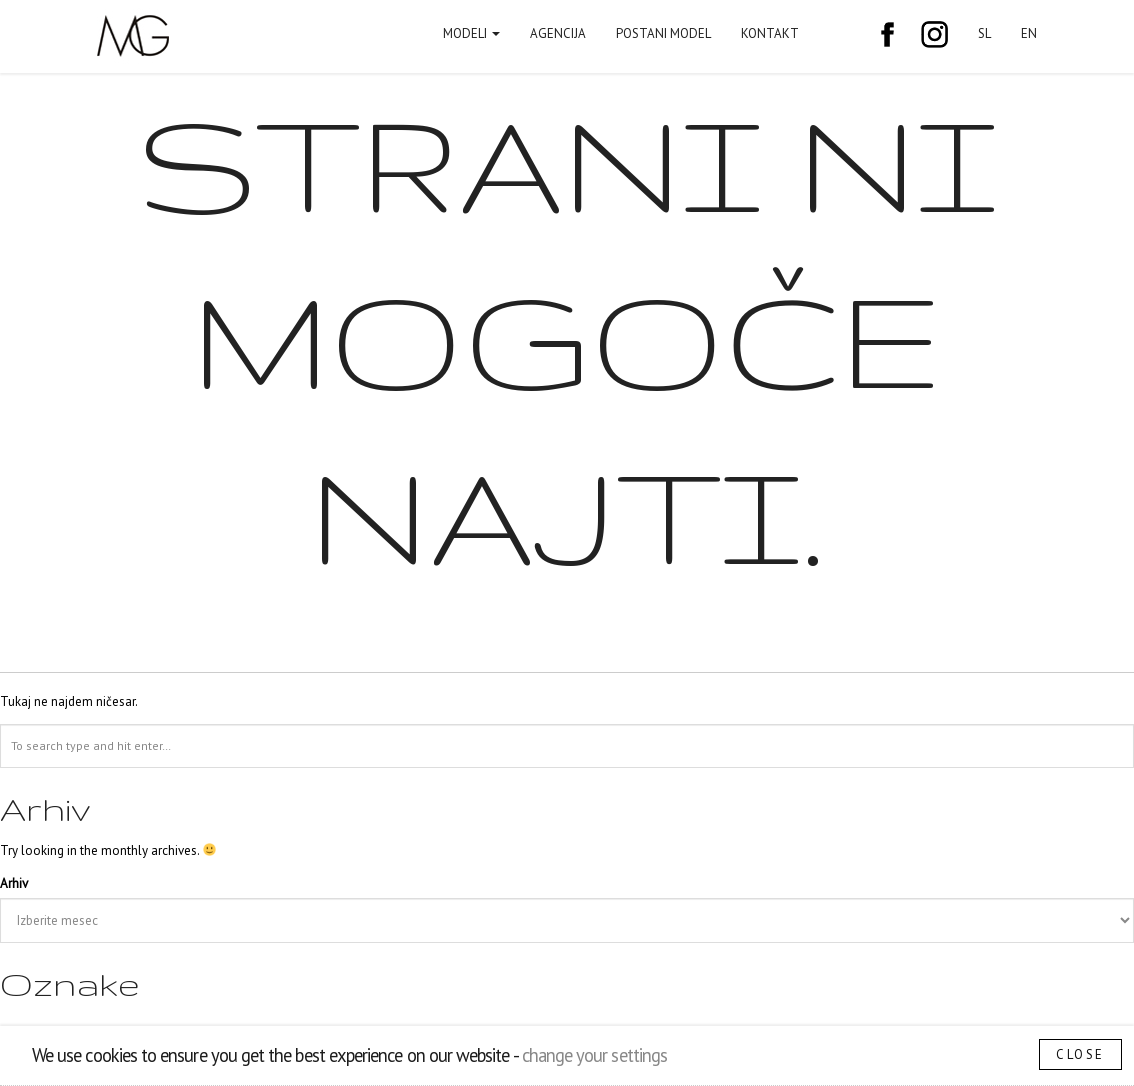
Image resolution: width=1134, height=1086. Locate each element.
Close (1080, 1054)
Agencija (558, 33)
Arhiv (14, 883)
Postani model (663, 33)
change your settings (594, 1055)
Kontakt (770, 33)
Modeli (471, 33)
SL (984, 33)
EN (1029, 33)
